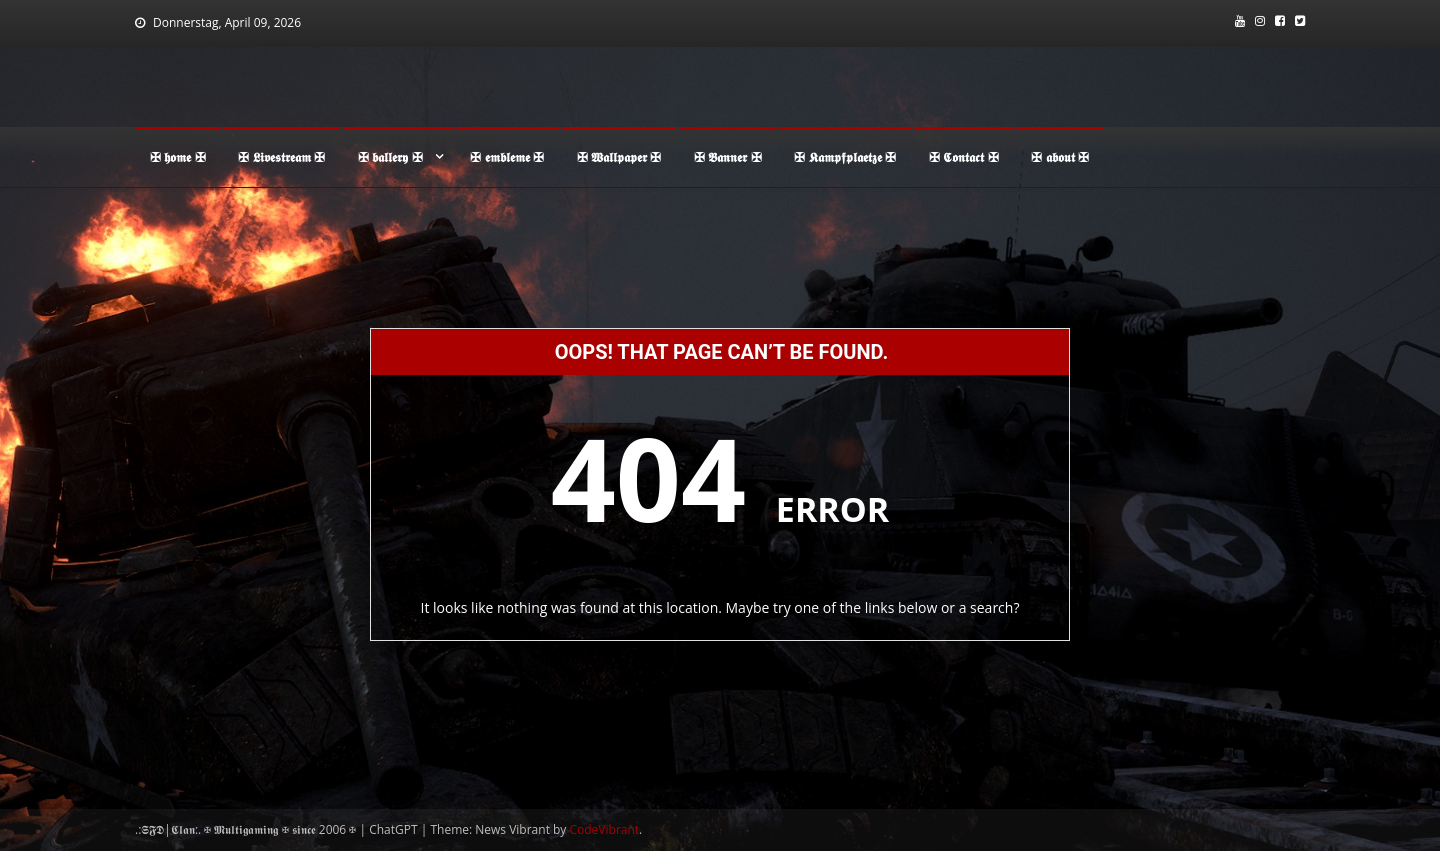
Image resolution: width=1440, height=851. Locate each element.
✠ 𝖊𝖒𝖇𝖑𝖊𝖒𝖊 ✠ (507, 157)
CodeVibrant (605, 829)
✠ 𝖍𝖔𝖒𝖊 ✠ (178, 157)
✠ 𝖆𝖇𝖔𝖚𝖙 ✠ (1060, 157)
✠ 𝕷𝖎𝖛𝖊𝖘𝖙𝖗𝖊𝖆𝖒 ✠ (281, 157)
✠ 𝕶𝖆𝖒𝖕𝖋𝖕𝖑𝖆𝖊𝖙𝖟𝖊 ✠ (845, 157)
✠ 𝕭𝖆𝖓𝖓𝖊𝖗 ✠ (728, 157)
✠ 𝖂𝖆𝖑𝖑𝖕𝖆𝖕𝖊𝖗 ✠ (619, 157)
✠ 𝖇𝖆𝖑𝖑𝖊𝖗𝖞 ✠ (390, 157)
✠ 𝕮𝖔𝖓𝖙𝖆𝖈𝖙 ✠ (964, 157)
